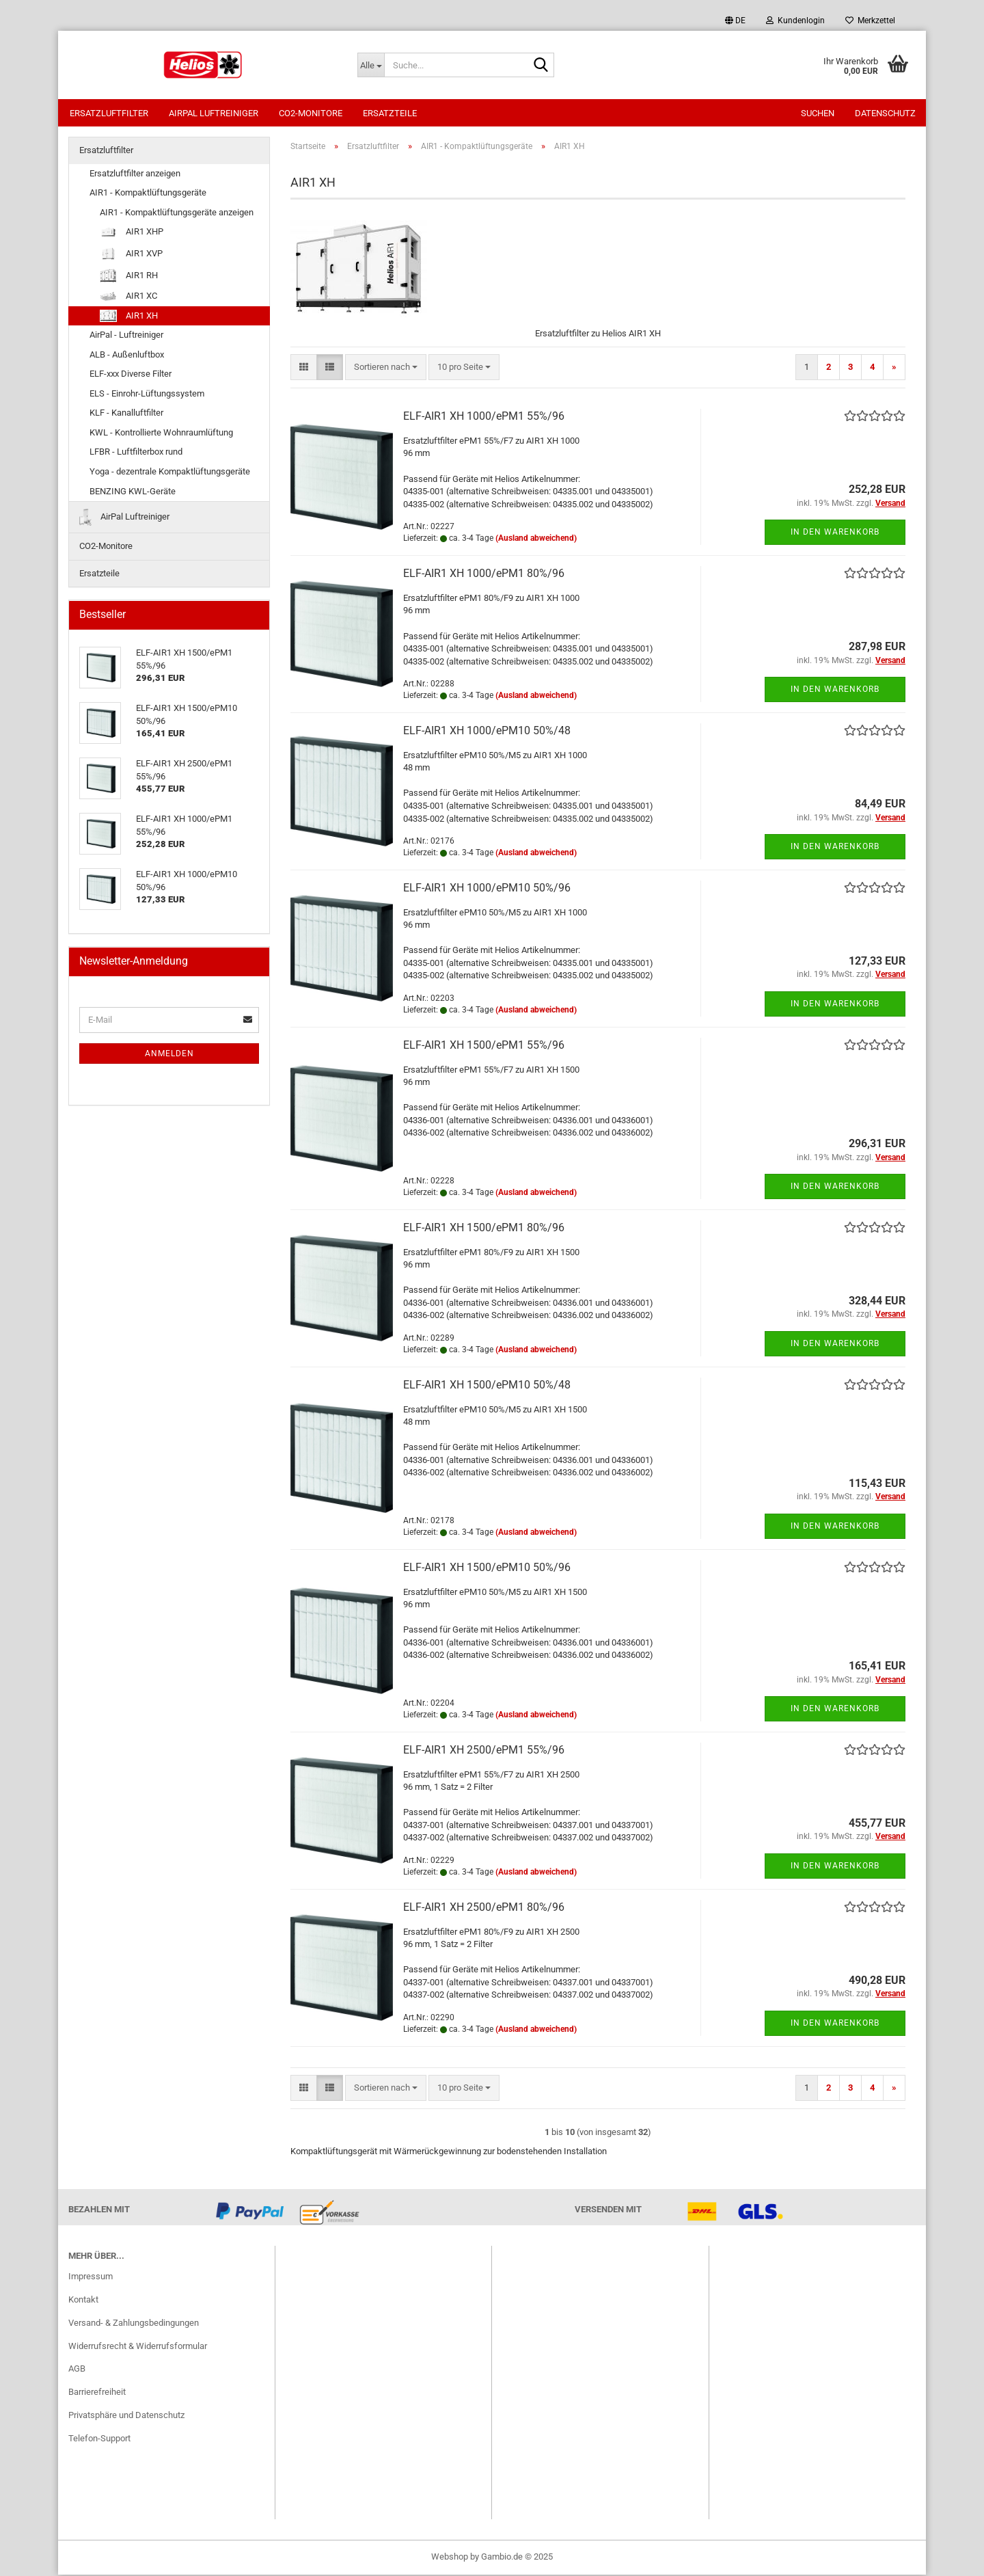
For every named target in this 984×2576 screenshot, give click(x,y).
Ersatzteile (390, 113)
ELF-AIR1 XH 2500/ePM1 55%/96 (483, 1751)
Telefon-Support (99, 2439)
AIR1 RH (129, 277)
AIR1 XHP (131, 233)
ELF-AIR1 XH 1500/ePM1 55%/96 (483, 1046)
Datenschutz (885, 113)
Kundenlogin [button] (795, 20)
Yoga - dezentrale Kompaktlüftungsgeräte (170, 473)
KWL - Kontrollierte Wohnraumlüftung (161, 434)
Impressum (90, 2277)
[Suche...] (370, 65)
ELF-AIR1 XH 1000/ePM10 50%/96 (487, 889)
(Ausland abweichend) (536, 539)
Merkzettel (870, 20)
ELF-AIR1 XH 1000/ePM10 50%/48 (487, 731)
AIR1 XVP (131, 255)
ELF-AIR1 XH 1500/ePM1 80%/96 (483, 1228)
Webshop (449, 2558)
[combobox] (385, 368)
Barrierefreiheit (97, 2393)
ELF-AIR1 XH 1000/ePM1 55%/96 (483, 417)
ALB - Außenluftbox (127, 356)
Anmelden (169, 1055)
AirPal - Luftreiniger (126, 336)
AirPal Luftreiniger (213, 113)
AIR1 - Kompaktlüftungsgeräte (148, 194)
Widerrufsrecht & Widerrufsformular (137, 2347)
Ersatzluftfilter (109, 113)
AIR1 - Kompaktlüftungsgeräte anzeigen (177, 214)
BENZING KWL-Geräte (133, 492)
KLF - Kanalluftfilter (126, 414)
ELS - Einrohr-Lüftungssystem (147, 395)
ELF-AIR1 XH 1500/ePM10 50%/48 (487, 1386)
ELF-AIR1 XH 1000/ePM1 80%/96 (483, 574)
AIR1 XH (129, 317)
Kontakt (83, 2301)
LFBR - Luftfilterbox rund (136, 453)
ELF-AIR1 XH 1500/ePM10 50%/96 (487, 1568)
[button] (735, 20)
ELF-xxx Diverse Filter (131, 375)
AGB (76, 2370)
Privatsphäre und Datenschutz (126, 2416)
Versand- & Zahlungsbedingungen (133, 2324)
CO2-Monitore (310, 113)
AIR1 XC (128, 297)
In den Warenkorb (835, 533)
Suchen (817, 113)
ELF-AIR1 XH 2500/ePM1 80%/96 (483, 1908)
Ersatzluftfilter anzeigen (135, 175)
